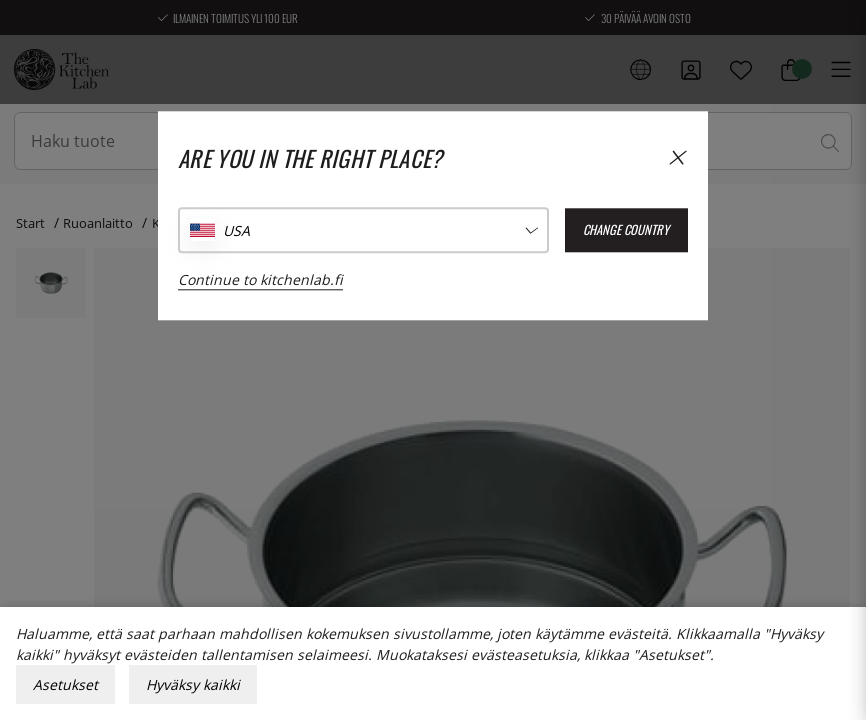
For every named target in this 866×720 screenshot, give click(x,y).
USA (236, 230)
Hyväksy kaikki (193, 684)
